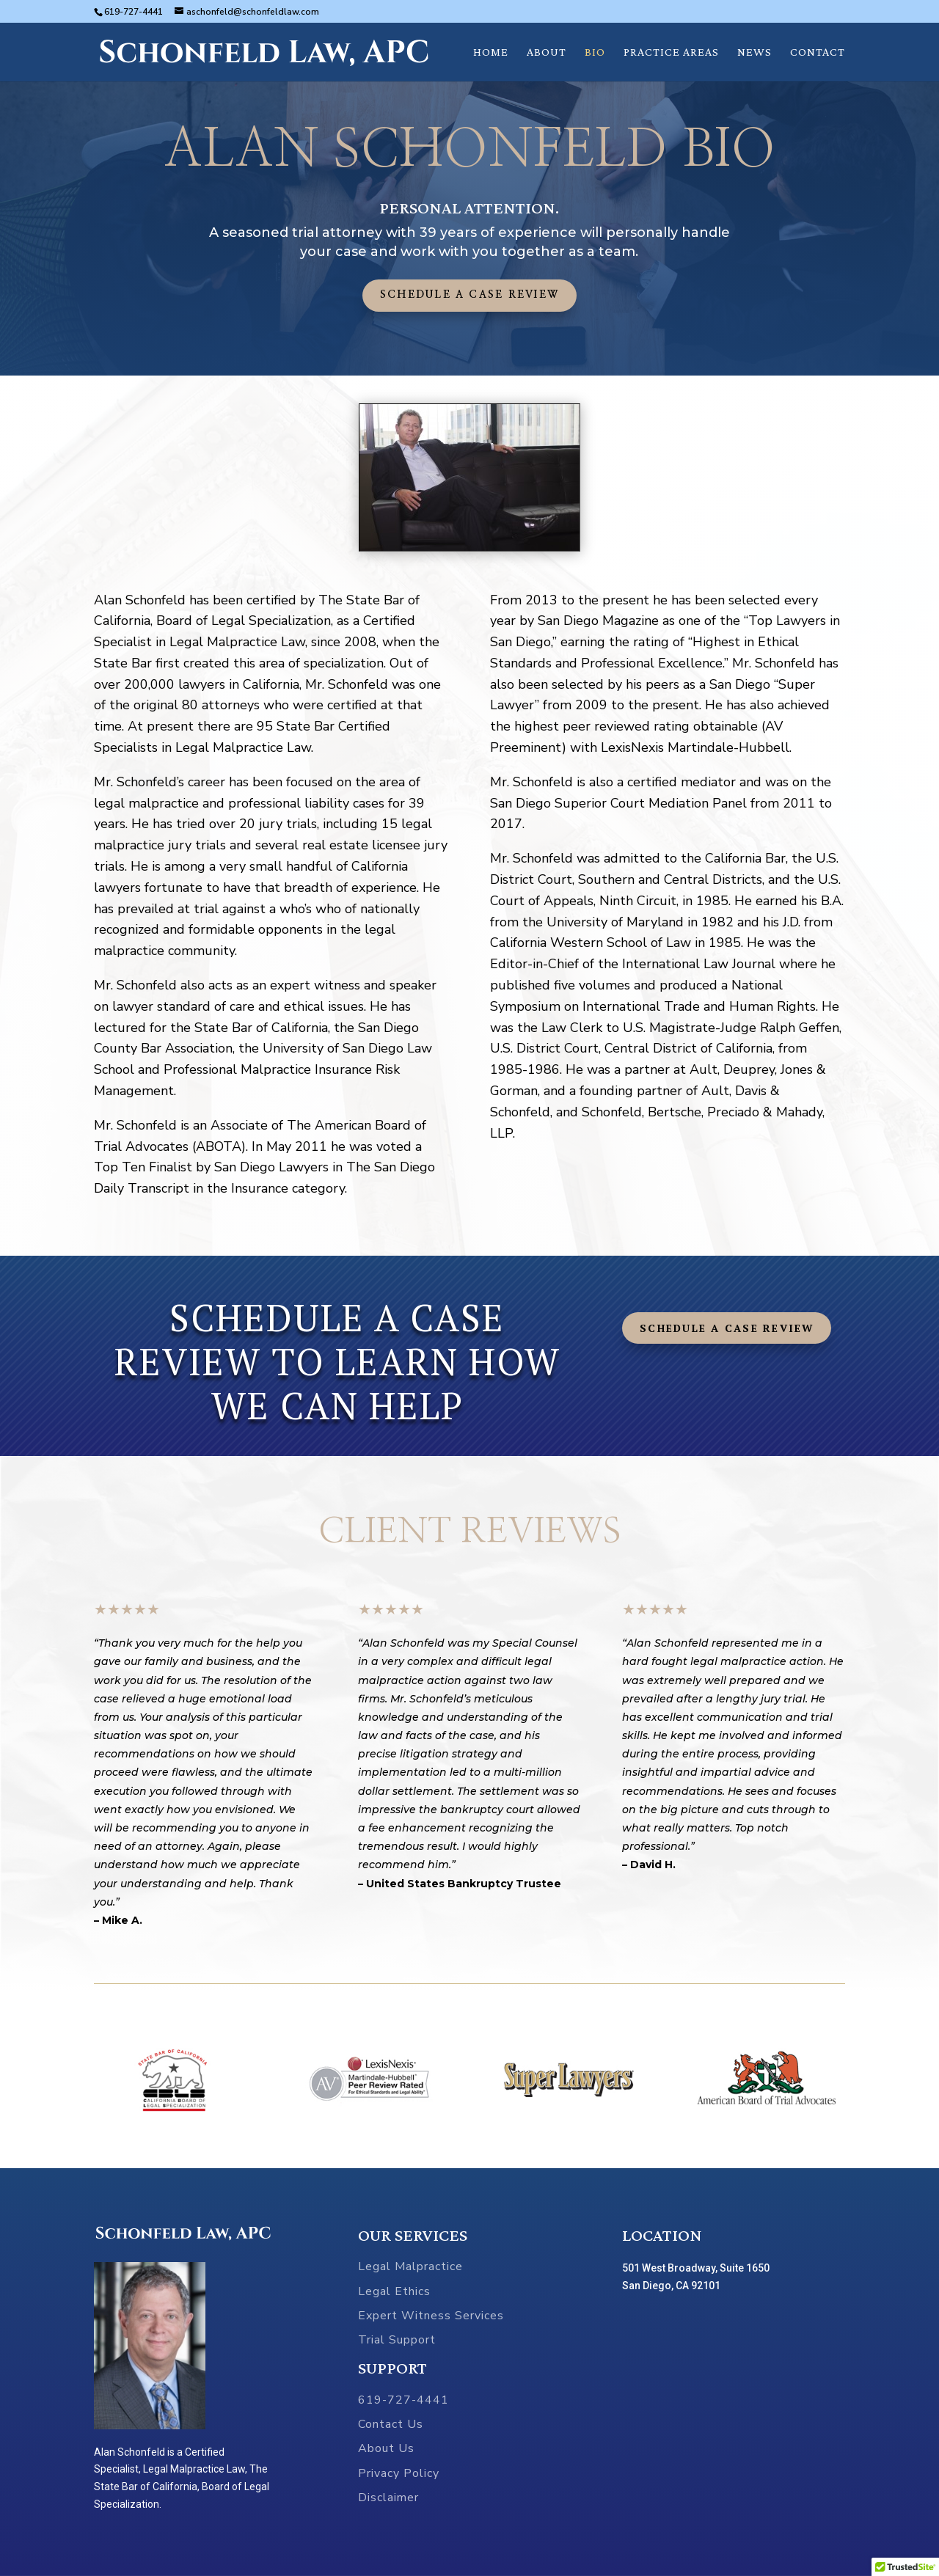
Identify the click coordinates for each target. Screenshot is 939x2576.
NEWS (754, 52)
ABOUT (546, 52)
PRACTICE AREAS (671, 52)
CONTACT (817, 52)
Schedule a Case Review (469, 295)
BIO (595, 52)
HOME (490, 52)
